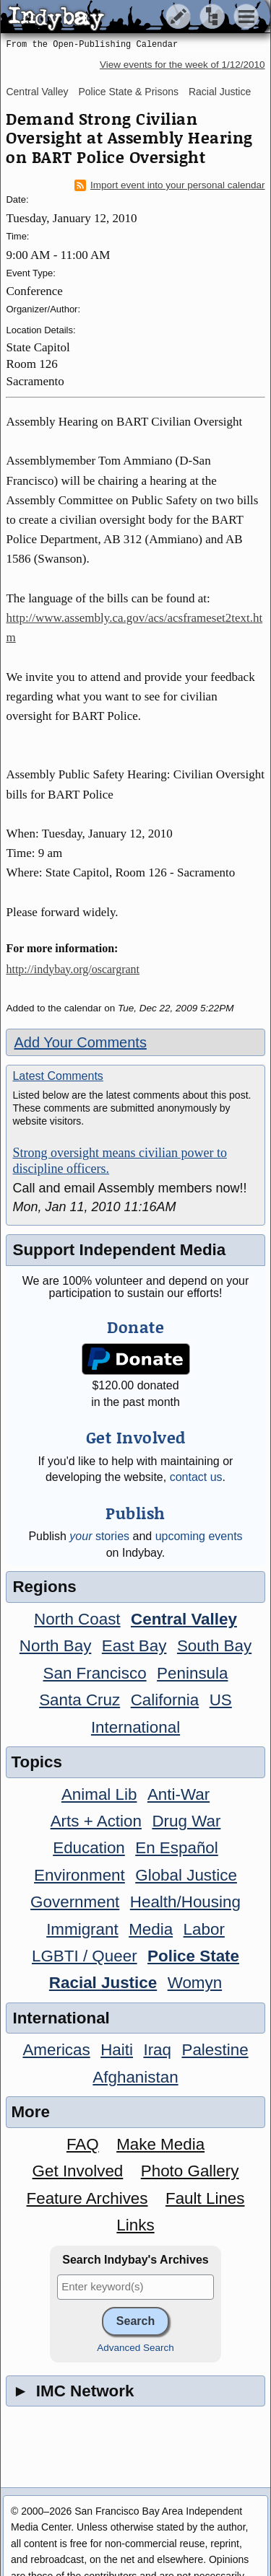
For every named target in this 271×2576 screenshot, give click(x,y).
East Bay (134, 1646)
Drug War (186, 1821)
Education (89, 1848)
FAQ (82, 2144)
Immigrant (82, 1929)
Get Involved (78, 2171)
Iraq (157, 2050)
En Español (176, 1848)
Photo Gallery (190, 2171)
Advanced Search (135, 2347)
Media (151, 1929)
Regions (44, 1587)
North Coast (77, 1619)
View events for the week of (182, 64)
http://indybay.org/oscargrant (72, 969)
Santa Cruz (79, 1700)
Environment (79, 1875)
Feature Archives (87, 2198)
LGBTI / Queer (84, 1956)
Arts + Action (96, 1821)
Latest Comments (57, 1076)
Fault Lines (205, 2198)
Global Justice (186, 1875)
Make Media (160, 2144)
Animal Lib (99, 1794)
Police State (193, 1956)
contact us (196, 1477)
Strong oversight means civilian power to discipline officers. (119, 1161)
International (135, 1727)
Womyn (195, 1983)
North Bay (56, 1646)
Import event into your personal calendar (169, 185)
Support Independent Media (118, 1250)
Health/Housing (185, 1902)
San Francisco (95, 1673)
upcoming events (199, 1536)
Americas (56, 2050)
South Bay (214, 1646)
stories (99, 1536)
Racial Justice (220, 91)
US (221, 1700)
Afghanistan (135, 2077)
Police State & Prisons (128, 91)
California (165, 1700)
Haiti (116, 2050)
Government (74, 1902)
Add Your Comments (80, 1042)
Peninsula (192, 1673)
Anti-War (178, 1794)
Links (135, 2225)
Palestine (214, 2050)
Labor (204, 1929)
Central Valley (37, 91)
